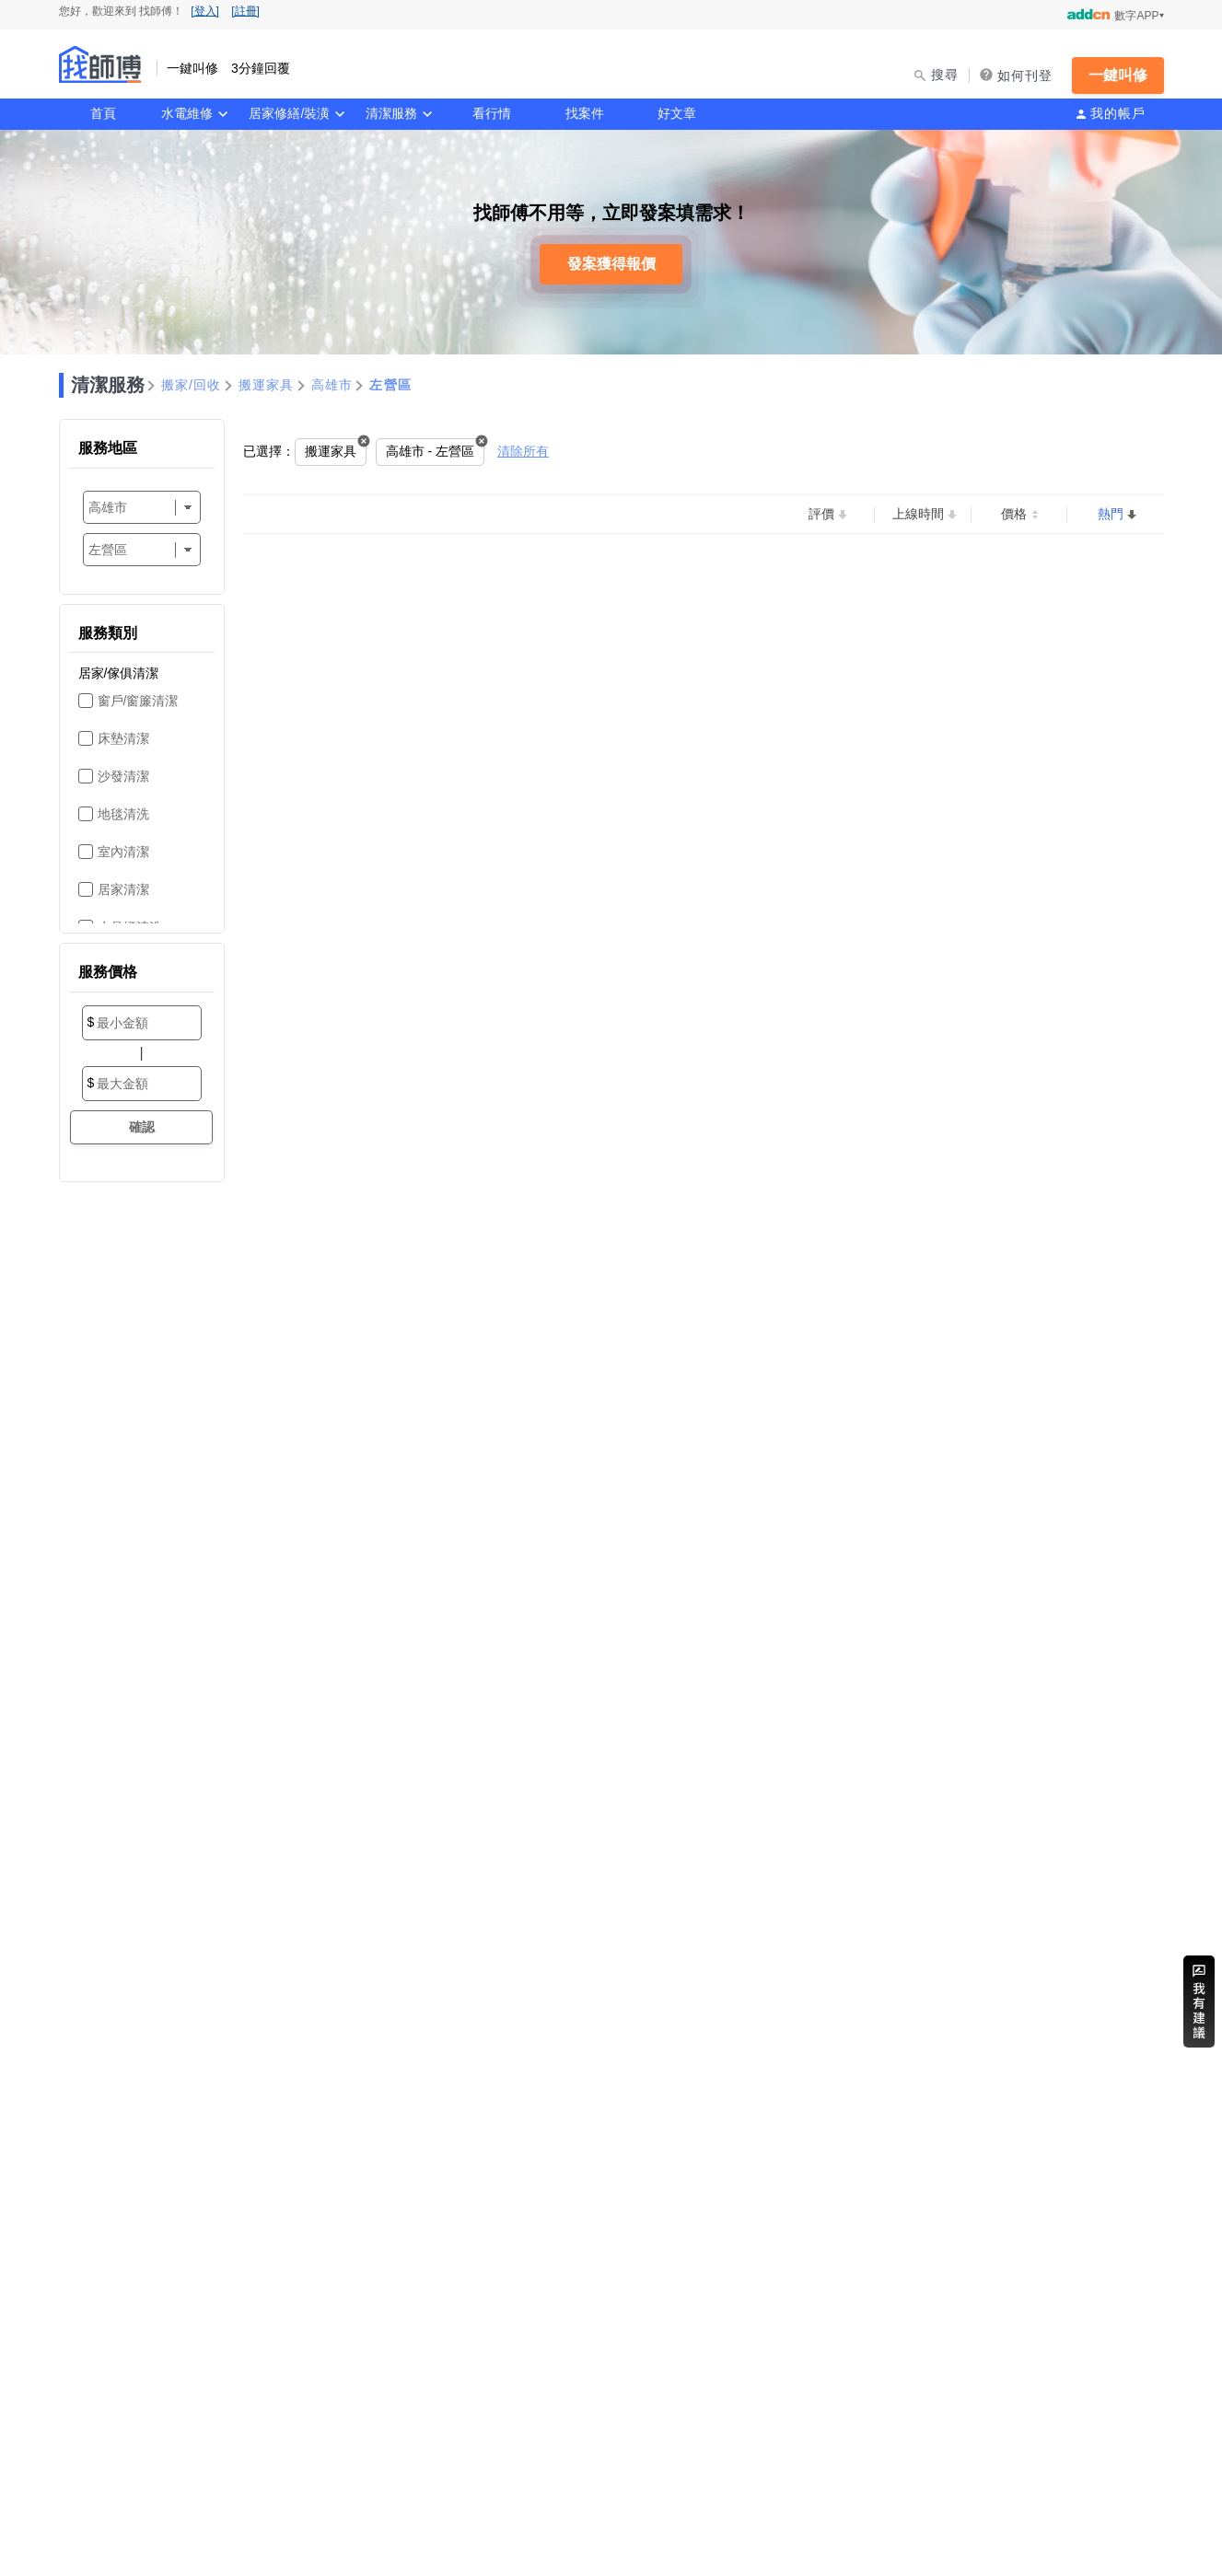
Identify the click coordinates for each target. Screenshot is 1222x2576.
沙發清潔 (123, 776)
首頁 (103, 113)
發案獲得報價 (611, 264)
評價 (821, 513)
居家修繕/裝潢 (289, 113)
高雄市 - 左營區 (430, 451)
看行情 (491, 113)
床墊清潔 (123, 738)
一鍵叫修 (1117, 75)
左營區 (390, 384)
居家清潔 (123, 889)
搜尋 (945, 74)
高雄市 (332, 384)
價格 (1014, 513)
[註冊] (245, 11)
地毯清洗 (123, 813)
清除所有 (523, 451)
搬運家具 (267, 384)
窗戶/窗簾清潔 (138, 700)
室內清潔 (123, 851)
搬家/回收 (191, 384)
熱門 (1110, 513)
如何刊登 (1025, 75)
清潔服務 (391, 113)
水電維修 (187, 113)
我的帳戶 (1118, 113)
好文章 (677, 113)
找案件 (584, 113)
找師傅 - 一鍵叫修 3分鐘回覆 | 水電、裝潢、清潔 (100, 64)
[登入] (205, 11)
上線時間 (918, 513)
